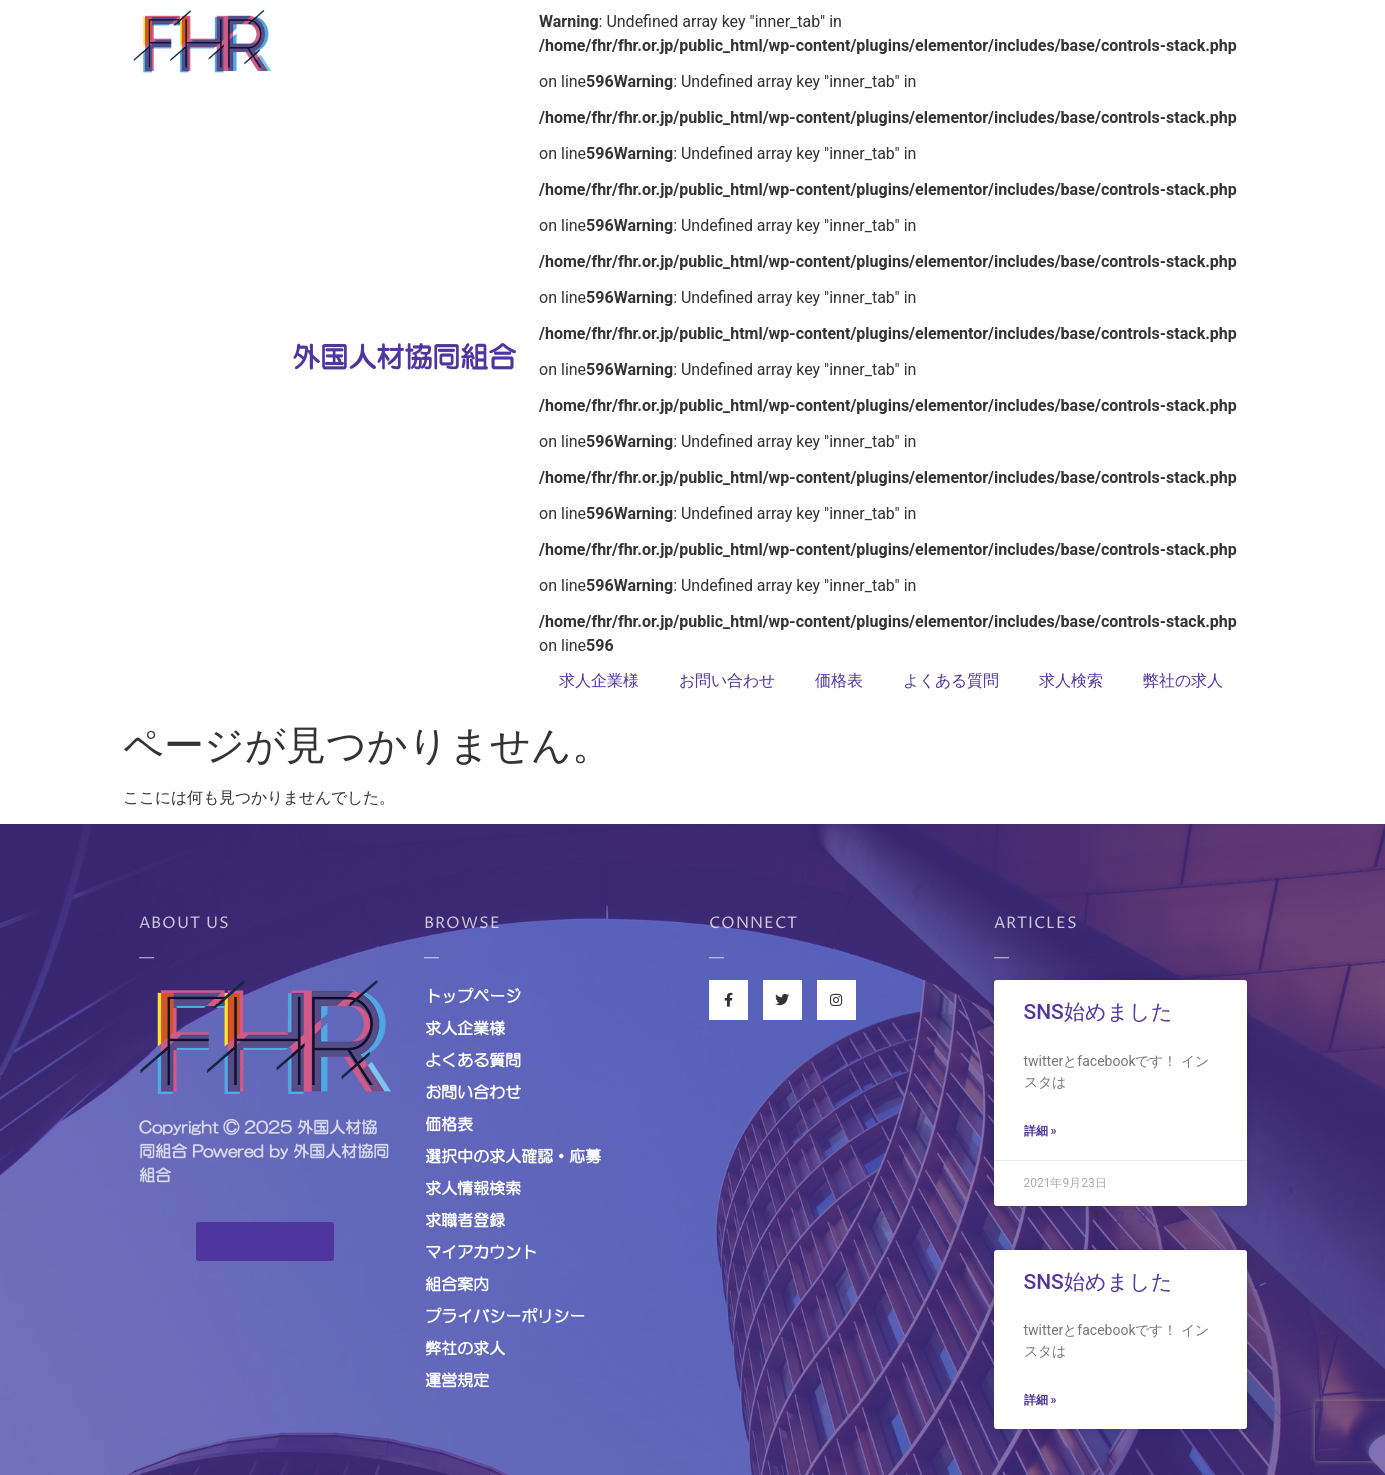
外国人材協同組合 (404, 357)
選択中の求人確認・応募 (513, 1156)
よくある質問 (951, 680)
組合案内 (457, 1284)
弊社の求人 (1183, 680)
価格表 (839, 680)
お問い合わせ (727, 680)
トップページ (473, 996)
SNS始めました (1098, 1012)
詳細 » (1040, 1131)
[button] (265, 1241)
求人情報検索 (473, 1188)
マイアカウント (481, 1252)
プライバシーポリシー (505, 1316)
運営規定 (457, 1380)
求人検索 (1071, 680)
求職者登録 (465, 1220)
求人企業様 (599, 680)
